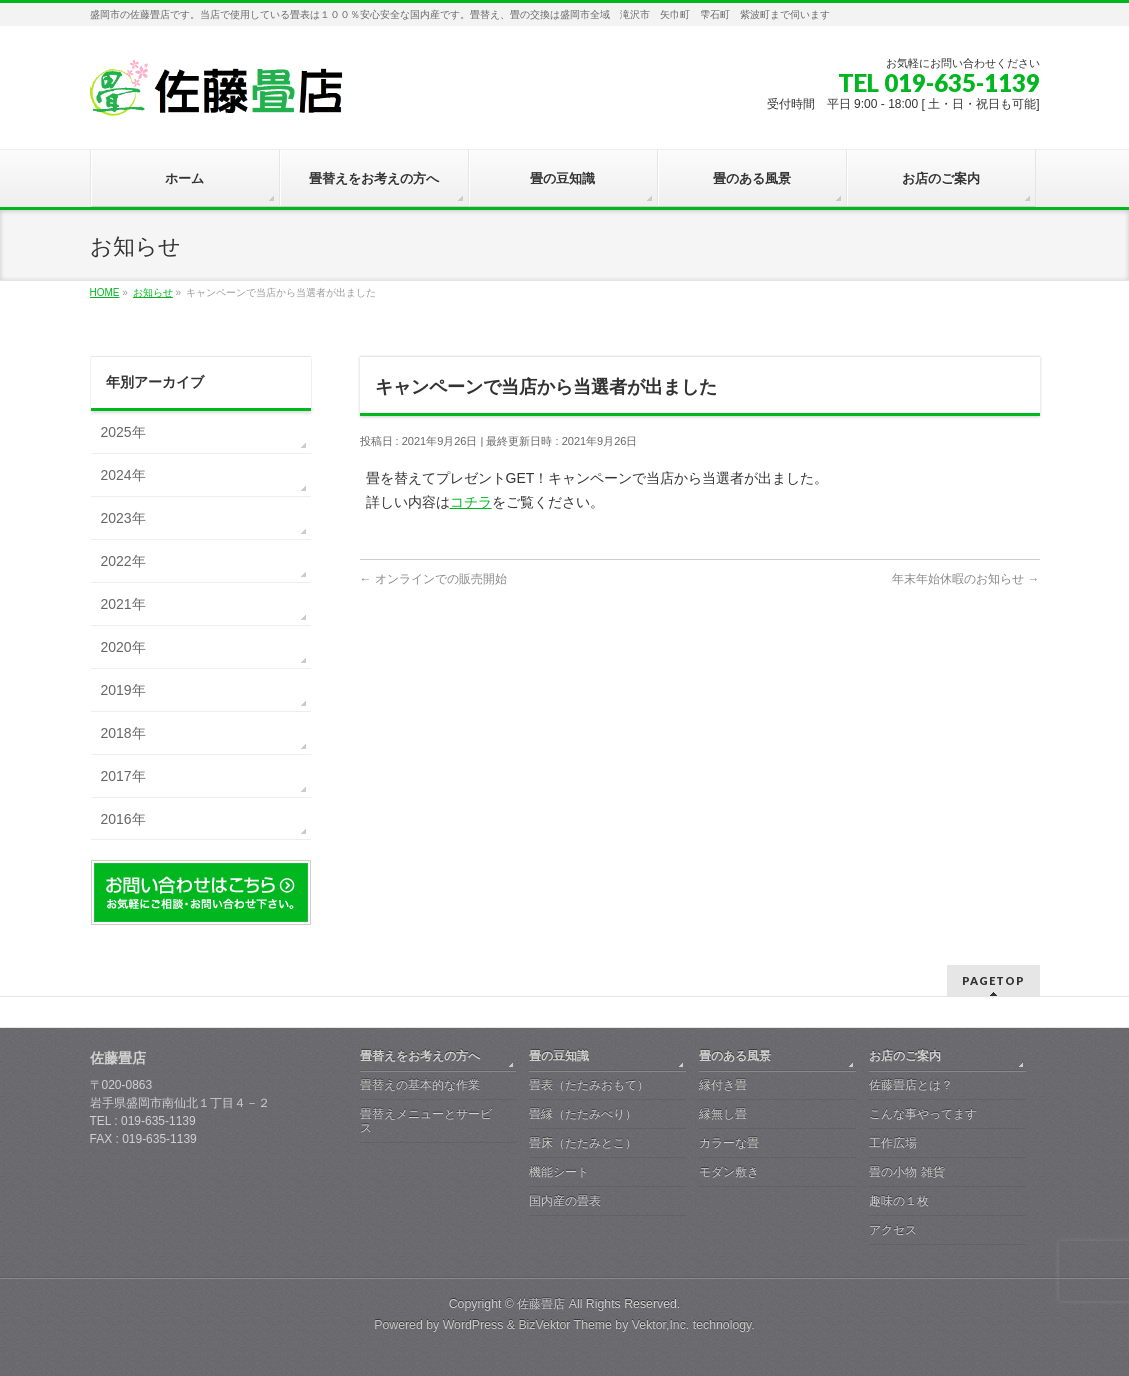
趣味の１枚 (899, 1201)
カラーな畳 (729, 1143)
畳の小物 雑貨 (906, 1172)
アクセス (893, 1230)
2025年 (123, 432)
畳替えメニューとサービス (426, 1121)
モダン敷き (729, 1172)
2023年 (123, 518)
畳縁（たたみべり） (583, 1114)
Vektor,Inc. (661, 1325)
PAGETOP (993, 980)
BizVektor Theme (565, 1325)
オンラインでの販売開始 (433, 579)
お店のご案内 (905, 1056)
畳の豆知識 (559, 1056)
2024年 (123, 475)
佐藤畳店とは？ (911, 1085)
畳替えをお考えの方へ (420, 1056)
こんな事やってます (923, 1114)
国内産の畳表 (565, 1201)
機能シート (559, 1172)
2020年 (123, 647)
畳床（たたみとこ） (583, 1143)
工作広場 (893, 1143)
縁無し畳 (723, 1114)
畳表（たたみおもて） (589, 1085)
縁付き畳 (723, 1085)
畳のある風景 (735, 1056)
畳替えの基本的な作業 (420, 1085)
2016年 (123, 819)
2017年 (123, 776)
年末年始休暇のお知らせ (965, 579)
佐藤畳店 (541, 1304)
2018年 (123, 733)
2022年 (123, 561)
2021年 (123, 604)
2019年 (123, 690)
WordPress (473, 1325)
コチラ (471, 502)
